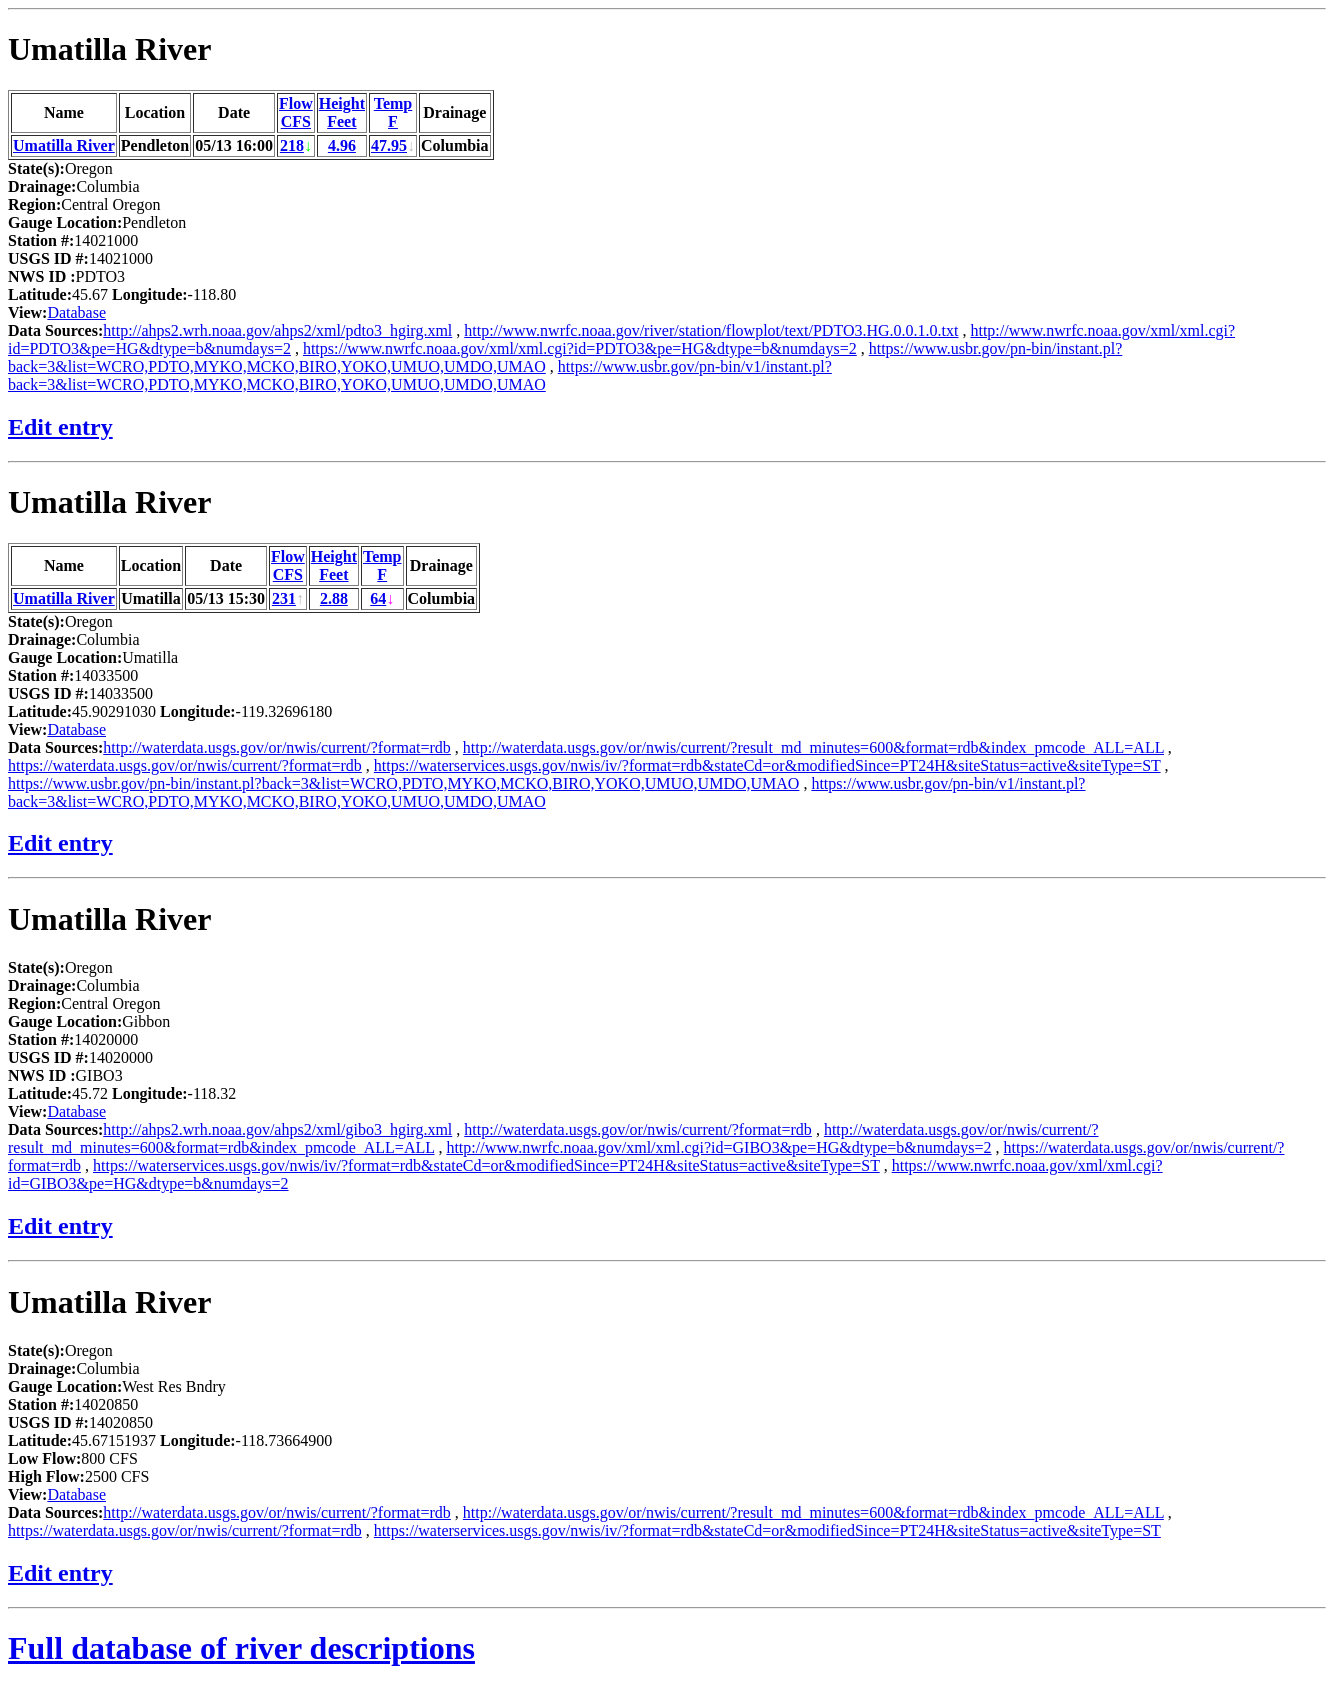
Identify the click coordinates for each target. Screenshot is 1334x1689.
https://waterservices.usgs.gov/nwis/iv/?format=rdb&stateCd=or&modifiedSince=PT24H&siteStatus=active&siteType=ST (767, 765)
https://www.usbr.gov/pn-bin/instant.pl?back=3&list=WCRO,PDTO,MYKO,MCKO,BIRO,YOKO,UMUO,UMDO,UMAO (403, 783)
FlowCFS (296, 112)
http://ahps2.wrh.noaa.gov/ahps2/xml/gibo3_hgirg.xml (277, 1129)
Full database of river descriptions (241, 1648)
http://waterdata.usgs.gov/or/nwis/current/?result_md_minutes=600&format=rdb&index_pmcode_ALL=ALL (813, 747)
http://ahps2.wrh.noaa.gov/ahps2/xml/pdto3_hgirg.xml (277, 330)
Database (76, 312)
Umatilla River (110, 49)
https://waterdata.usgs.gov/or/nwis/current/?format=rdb (185, 765)
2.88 (334, 598)
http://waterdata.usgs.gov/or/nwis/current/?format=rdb (277, 747)
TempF (393, 112)
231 (284, 598)
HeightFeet (342, 112)
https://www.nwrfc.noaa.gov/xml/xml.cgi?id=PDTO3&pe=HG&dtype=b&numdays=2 (580, 348)
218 (292, 145)
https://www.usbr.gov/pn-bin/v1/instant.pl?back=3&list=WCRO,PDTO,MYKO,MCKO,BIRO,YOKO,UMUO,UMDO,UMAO (420, 375)
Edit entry (60, 427)
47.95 (389, 145)
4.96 (342, 145)
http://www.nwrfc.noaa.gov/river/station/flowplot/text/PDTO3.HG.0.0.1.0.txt (711, 330)
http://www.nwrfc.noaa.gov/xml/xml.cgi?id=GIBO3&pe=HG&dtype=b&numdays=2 (718, 1147)
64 (378, 598)
